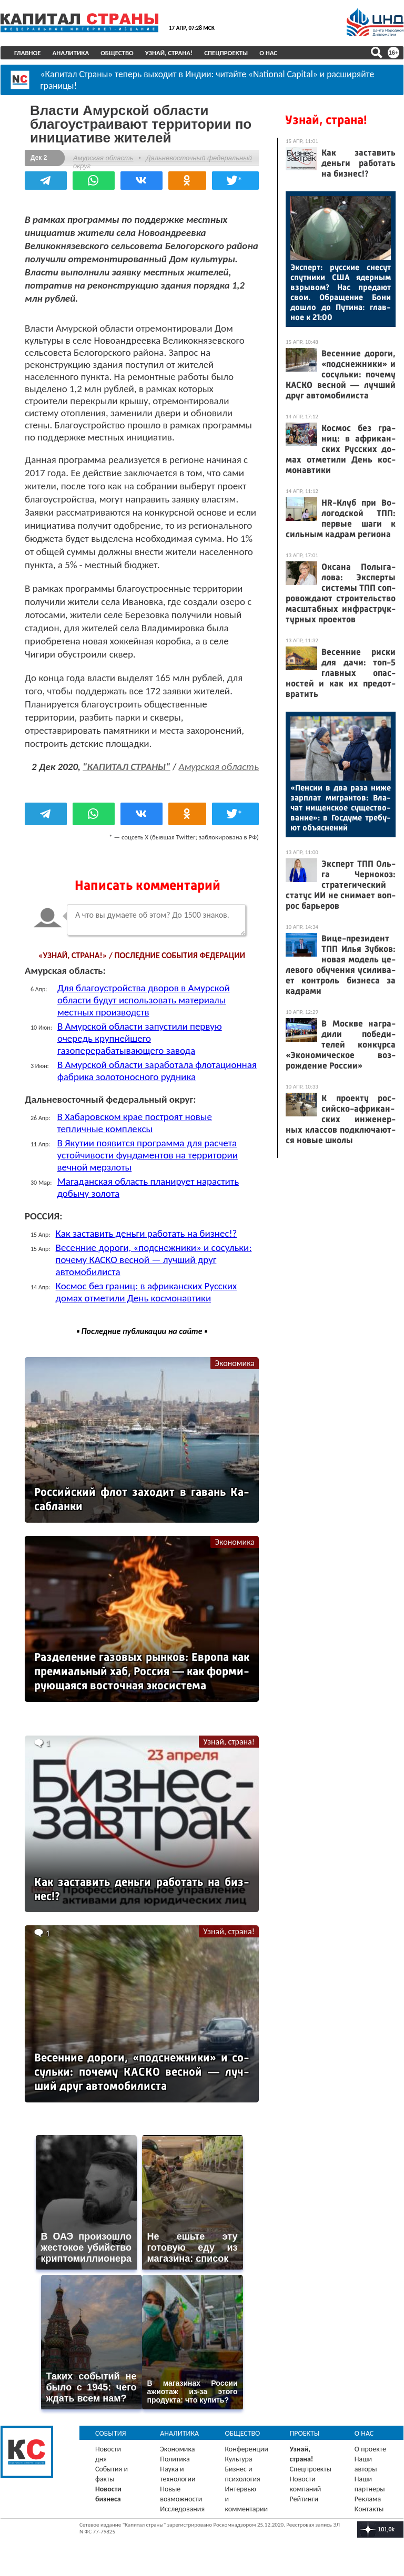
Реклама (368, 2499)
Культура (238, 2459)
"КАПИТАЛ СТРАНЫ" (126, 767)
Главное (27, 53)
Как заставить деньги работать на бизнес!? (146, 1233)
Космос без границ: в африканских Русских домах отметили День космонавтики (146, 1292)
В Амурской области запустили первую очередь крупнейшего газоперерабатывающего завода (139, 1038)
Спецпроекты (226, 53)
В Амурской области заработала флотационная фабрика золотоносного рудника (157, 1071)
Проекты (305, 2433)
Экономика (235, 1363)
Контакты (369, 2509)
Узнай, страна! (169, 53)
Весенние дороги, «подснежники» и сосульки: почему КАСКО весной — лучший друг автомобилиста (154, 1259)
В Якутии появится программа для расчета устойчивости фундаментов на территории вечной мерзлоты (147, 1155)
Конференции (246, 2449)
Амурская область (103, 158)
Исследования (182, 2509)
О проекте (370, 2449)
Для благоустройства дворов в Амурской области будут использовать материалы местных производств (143, 1000)
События (110, 2433)
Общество (117, 53)
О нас (268, 53)
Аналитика (71, 53)
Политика (175, 2459)
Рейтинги (304, 2499)
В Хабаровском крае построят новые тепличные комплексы (134, 1123)
